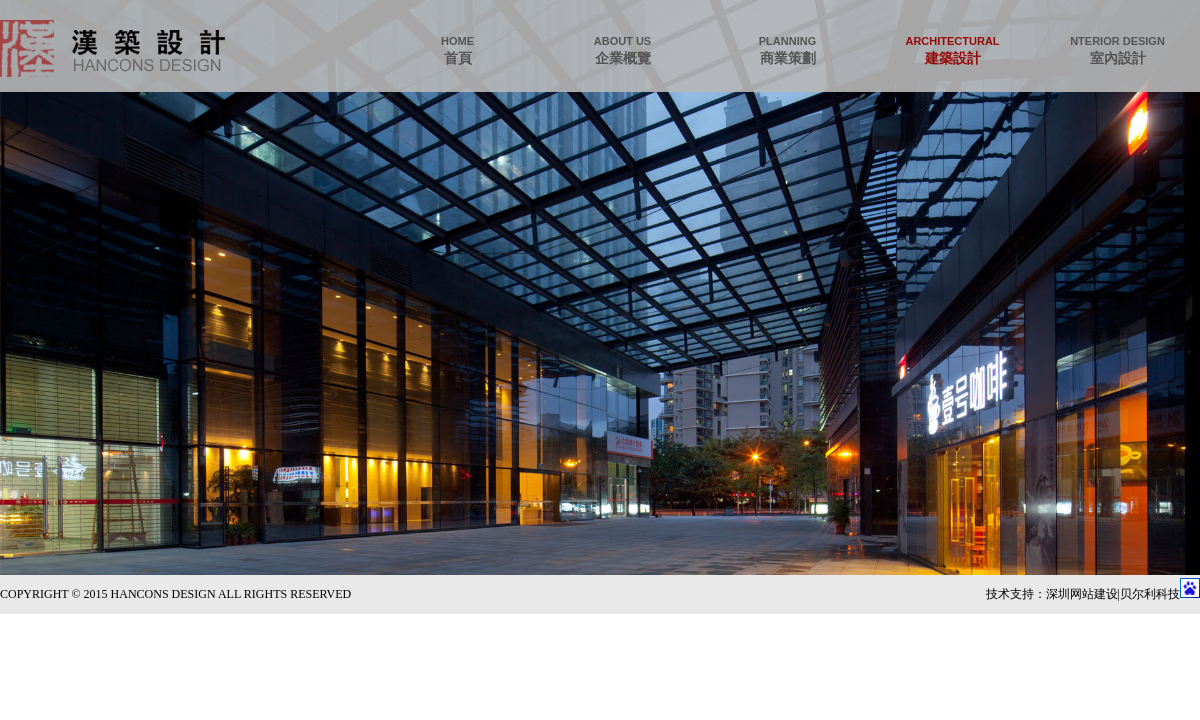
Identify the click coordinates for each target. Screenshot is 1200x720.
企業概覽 (622, 50)
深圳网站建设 (1082, 594)
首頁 (457, 50)
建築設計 (952, 50)
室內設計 (1117, 50)
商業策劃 (787, 50)
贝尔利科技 (1150, 594)
